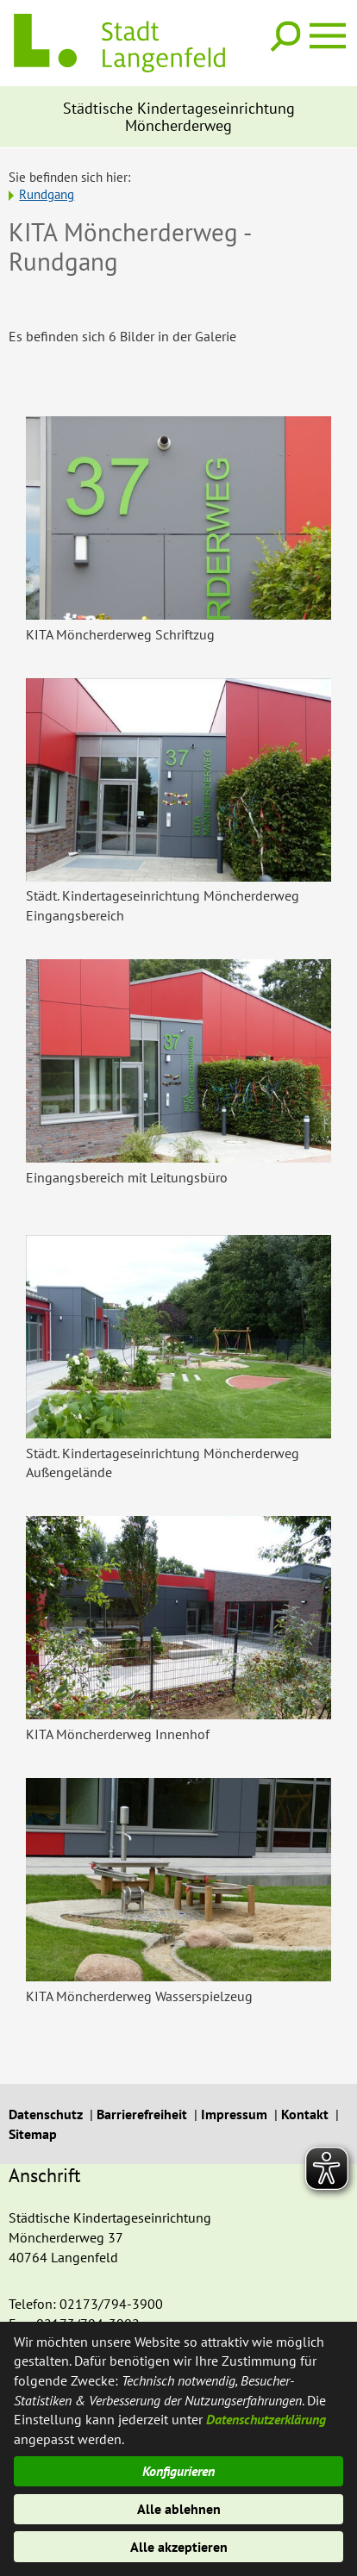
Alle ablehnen (179, 2508)
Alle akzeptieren (179, 2546)
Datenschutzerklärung (266, 2419)
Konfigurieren (178, 2470)
